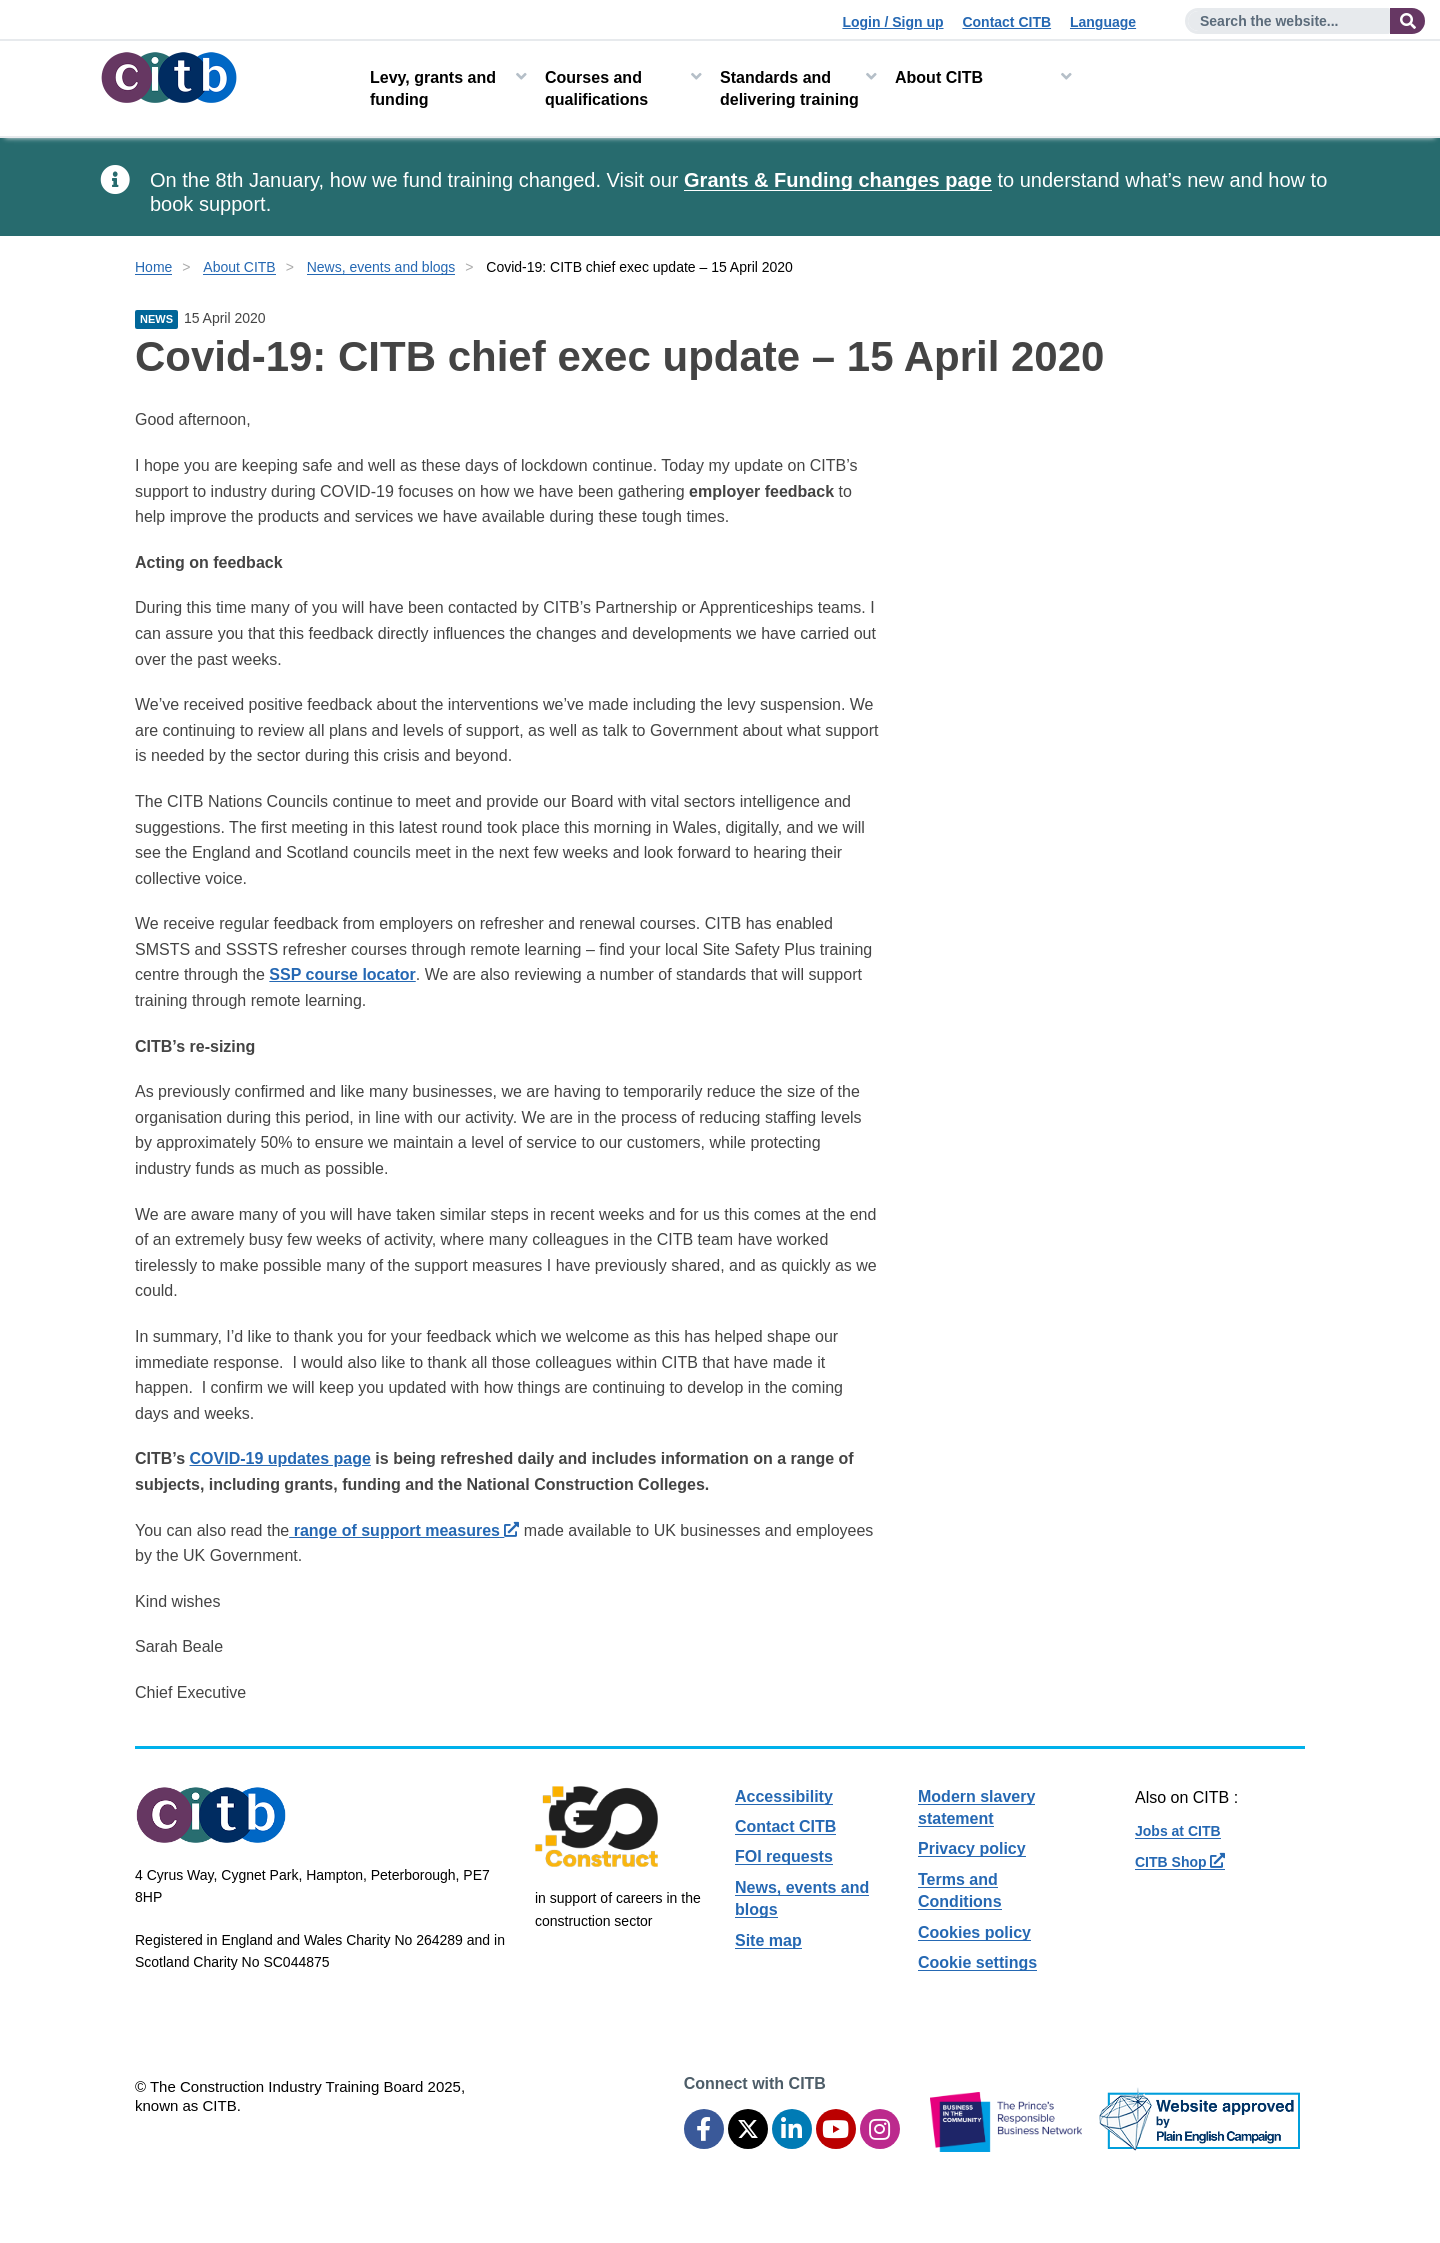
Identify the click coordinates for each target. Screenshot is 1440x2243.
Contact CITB (1006, 22)
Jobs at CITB (1178, 1831)
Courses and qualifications (596, 88)
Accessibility (784, 1796)
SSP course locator (342, 974)
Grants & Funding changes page (838, 180)
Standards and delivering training (789, 88)
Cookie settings (977, 1962)
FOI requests (784, 1856)
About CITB (939, 77)
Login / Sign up (892, 22)
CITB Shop (1180, 1862)
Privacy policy (972, 1848)
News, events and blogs (381, 267)
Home (153, 267)
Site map (768, 1940)
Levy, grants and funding (433, 88)
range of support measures (404, 1530)
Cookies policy (974, 1932)
